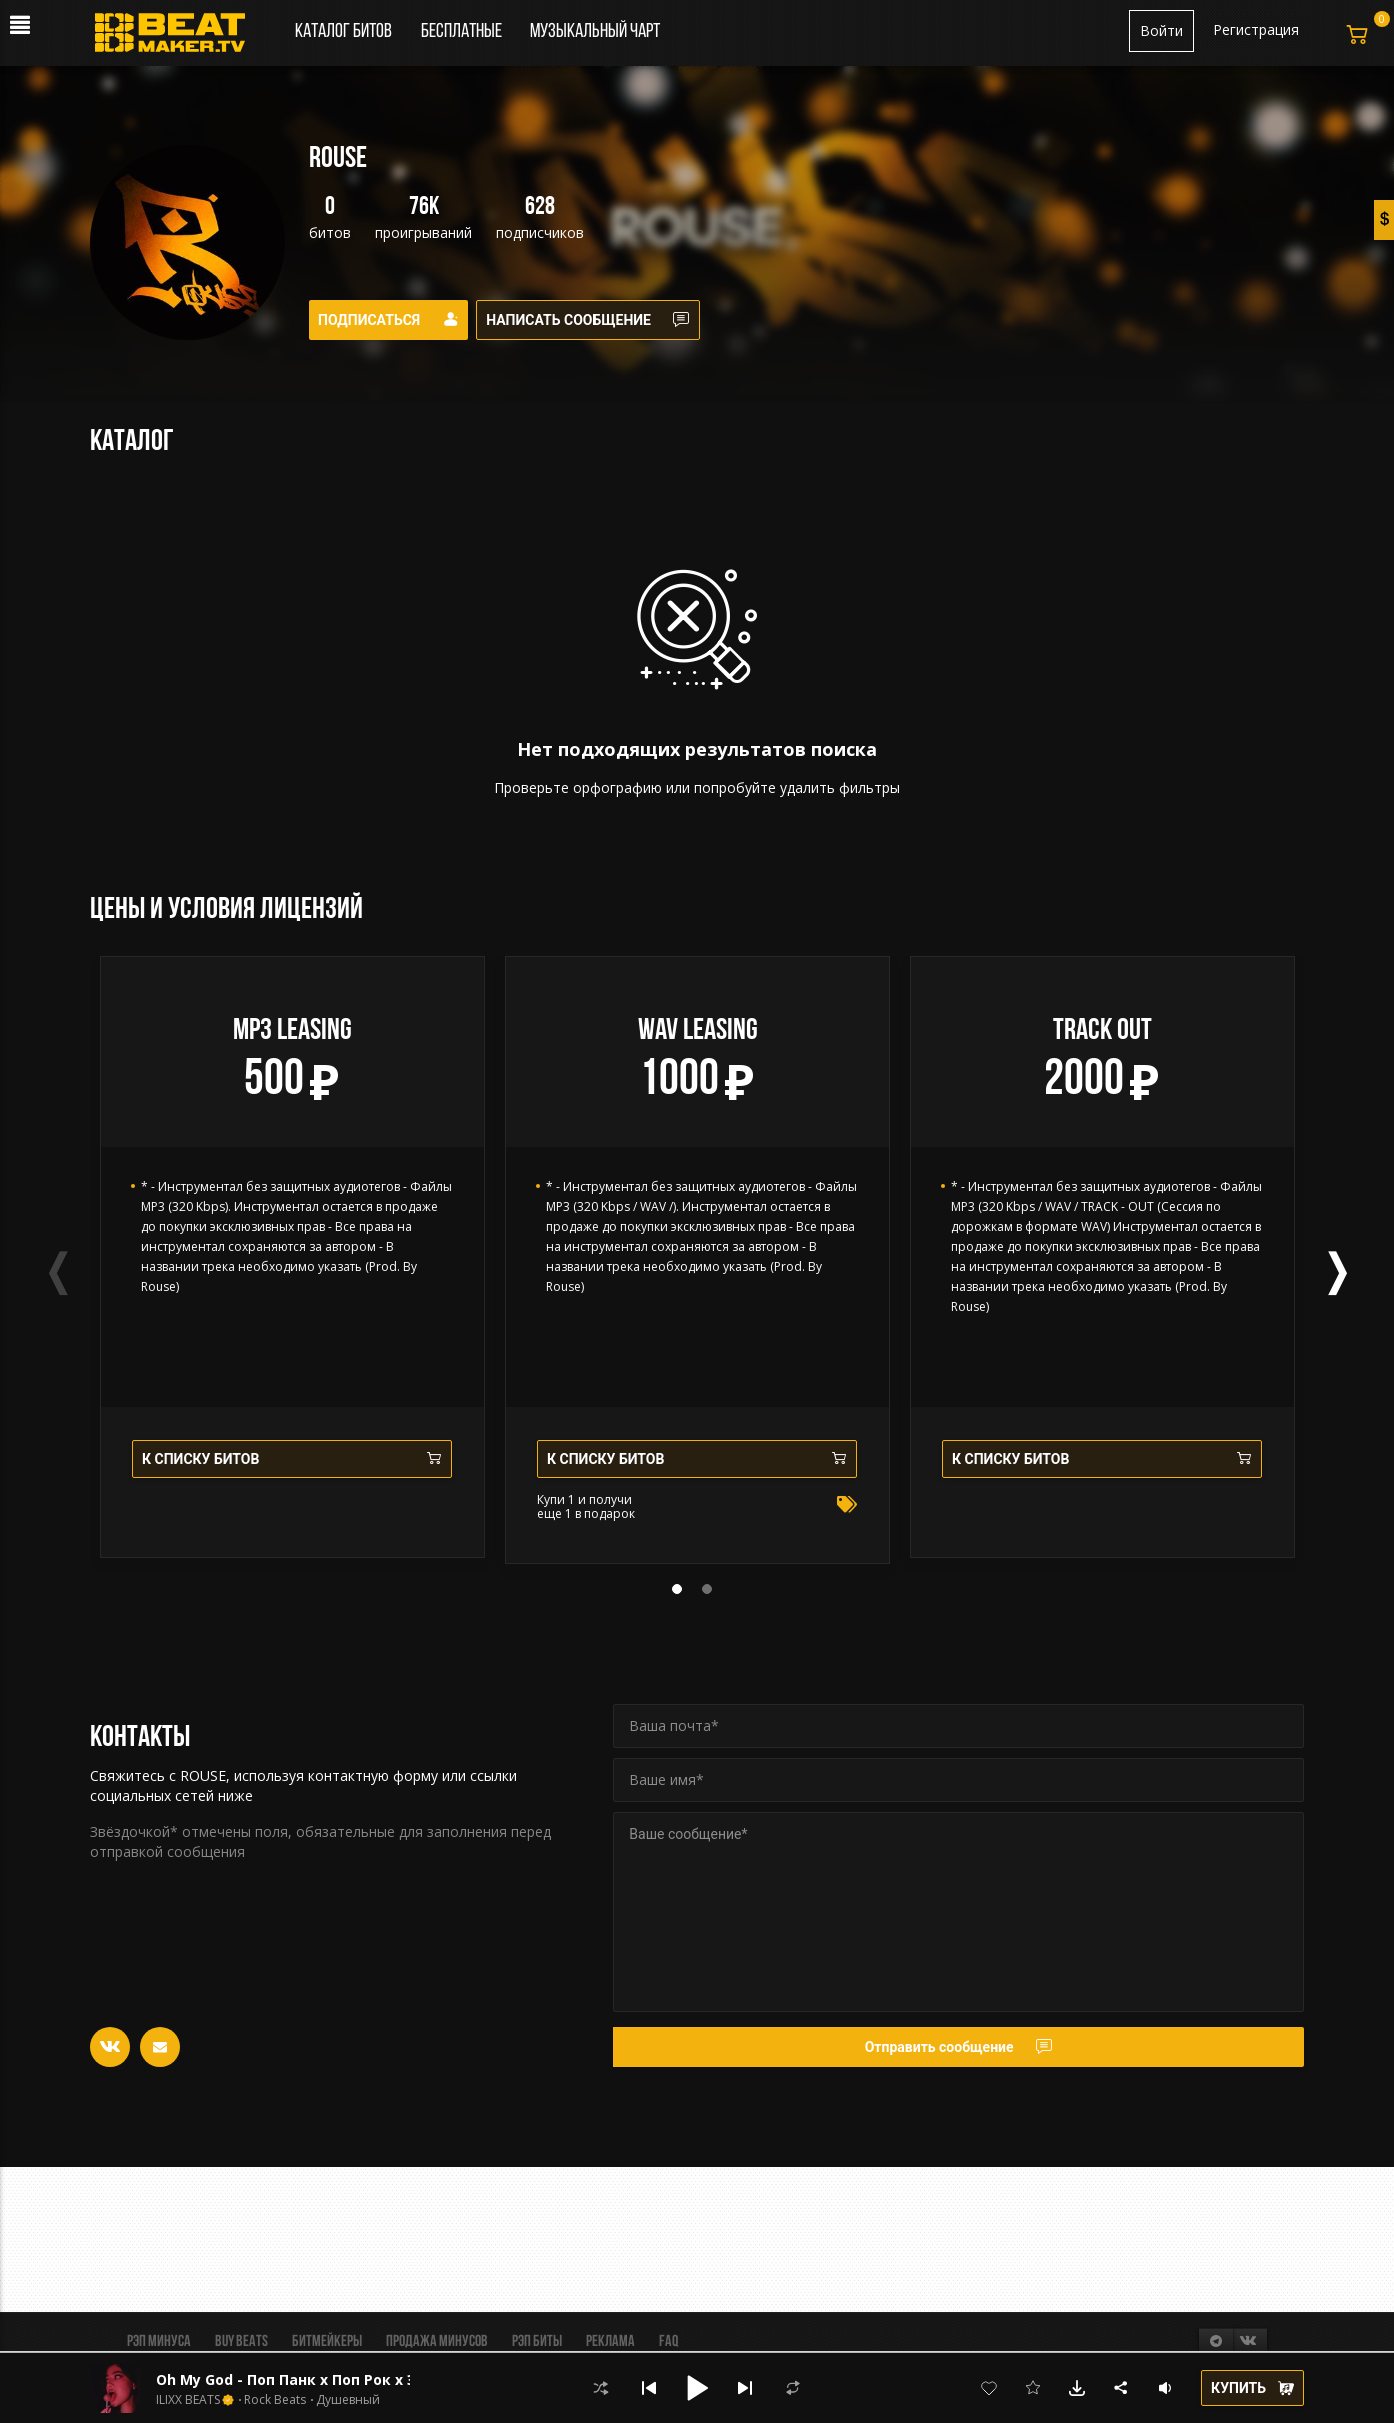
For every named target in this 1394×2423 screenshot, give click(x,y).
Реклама (610, 2342)
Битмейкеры (327, 2342)
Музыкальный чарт (595, 32)
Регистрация (1256, 29)
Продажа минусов (437, 2342)
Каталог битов (343, 32)
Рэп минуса (159, 2342)
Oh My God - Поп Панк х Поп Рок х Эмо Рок (312, 2379)
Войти (1161, 30)
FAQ (668, 2342)
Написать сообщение (601, 320)
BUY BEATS (241, 2342)
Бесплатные (463, 32)
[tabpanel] (292, 1257)
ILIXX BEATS (188, 2400)
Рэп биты (537, 2342)
